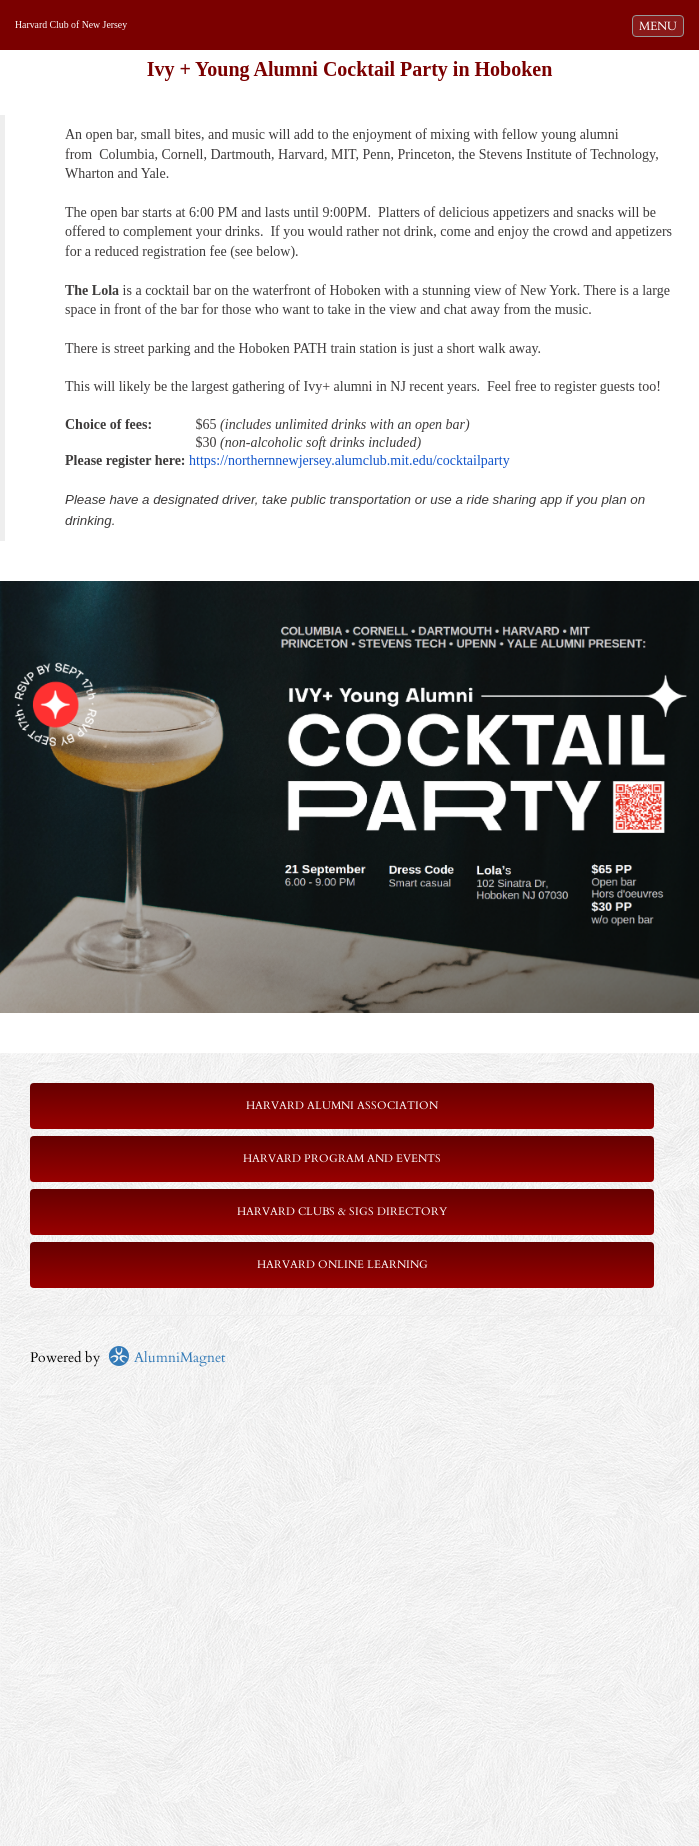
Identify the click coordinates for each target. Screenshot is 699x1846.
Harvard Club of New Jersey (71, 24)
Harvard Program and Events (342, 1158)
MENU (661, 25)
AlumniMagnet (166, 1357)
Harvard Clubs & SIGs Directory (342, 1211)
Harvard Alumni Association (342, 1105)
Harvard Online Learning (342, 1264)
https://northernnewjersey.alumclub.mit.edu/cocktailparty (349, 460)
